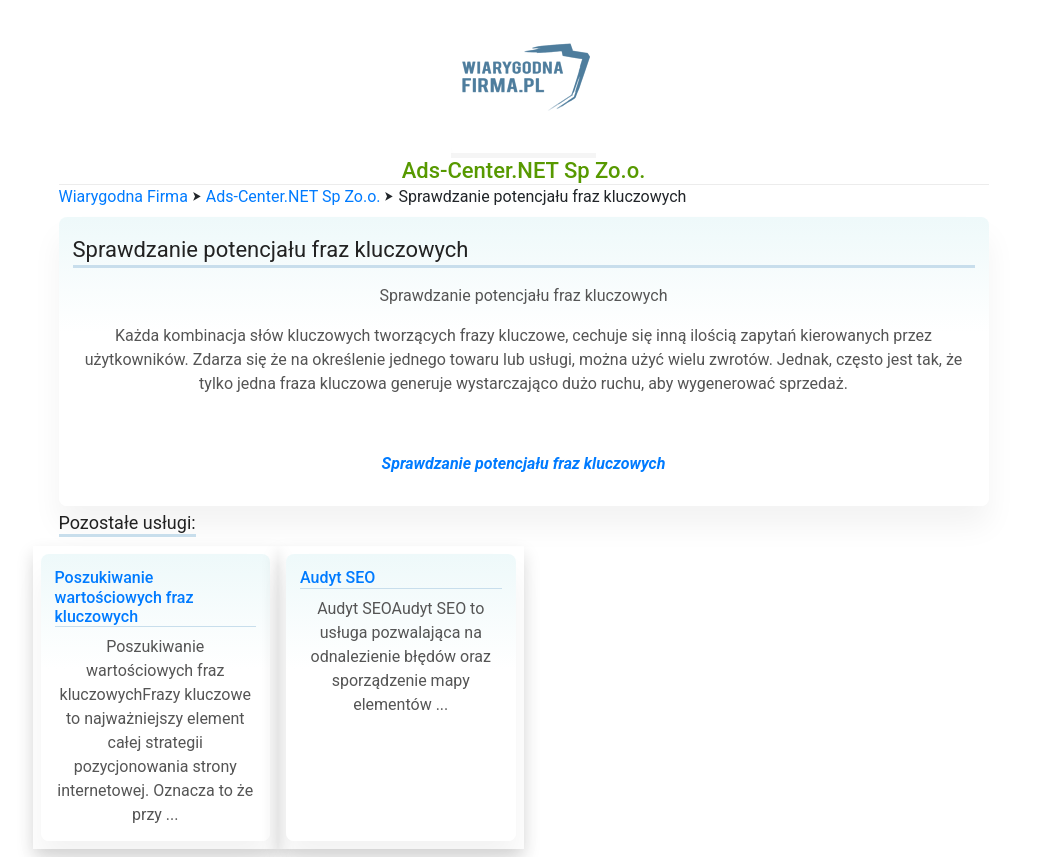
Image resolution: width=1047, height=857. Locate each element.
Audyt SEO (337, 577)
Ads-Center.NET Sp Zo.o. (293, 196)
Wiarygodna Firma (123, 196)
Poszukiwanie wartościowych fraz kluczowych (124, 596)
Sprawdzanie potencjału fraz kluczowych (524, 463)
